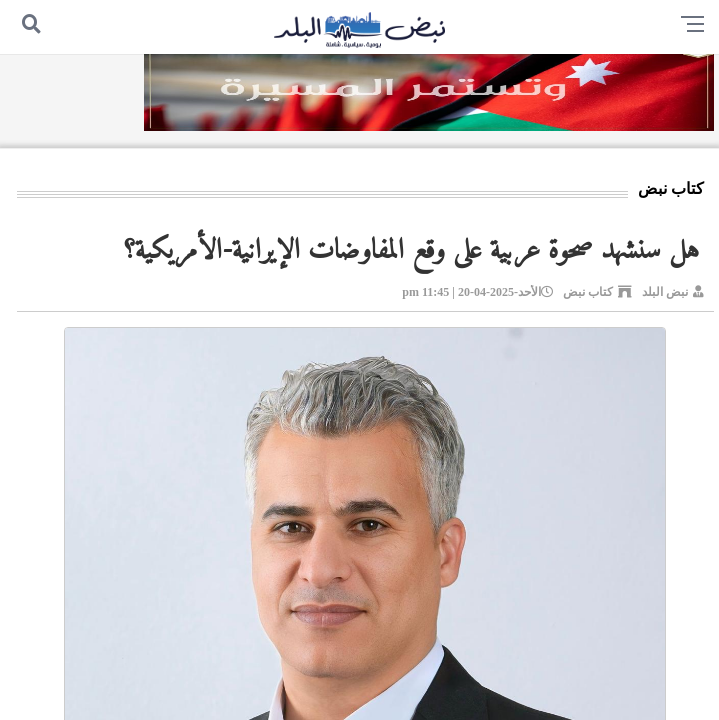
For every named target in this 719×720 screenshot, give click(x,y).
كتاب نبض (588, 292)
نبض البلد (665, 292)
